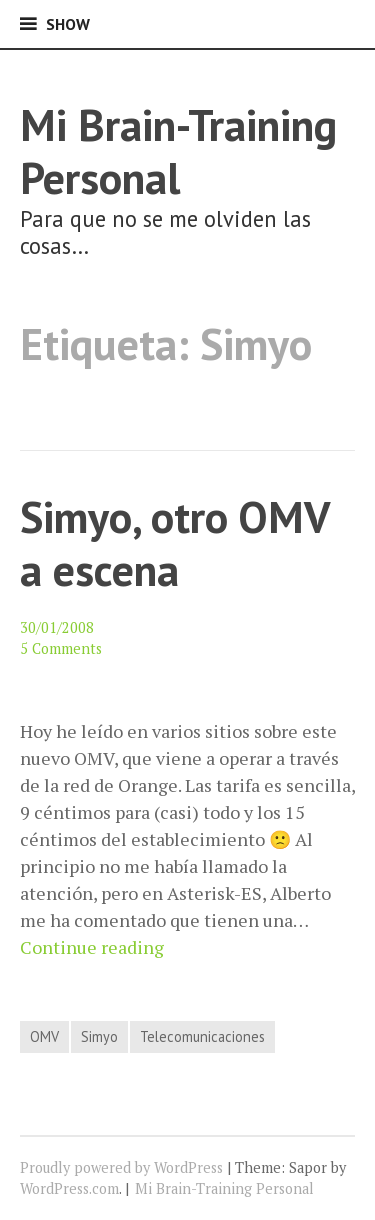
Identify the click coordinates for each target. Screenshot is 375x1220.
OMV (44, 1036)
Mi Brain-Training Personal (178, 151)
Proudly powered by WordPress (121, 1167)
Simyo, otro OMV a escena (174, 543)
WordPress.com (69, 1188)
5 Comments (61, 648)
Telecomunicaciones (202, 1036)
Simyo (99, 1036)
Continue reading (92, 947)
